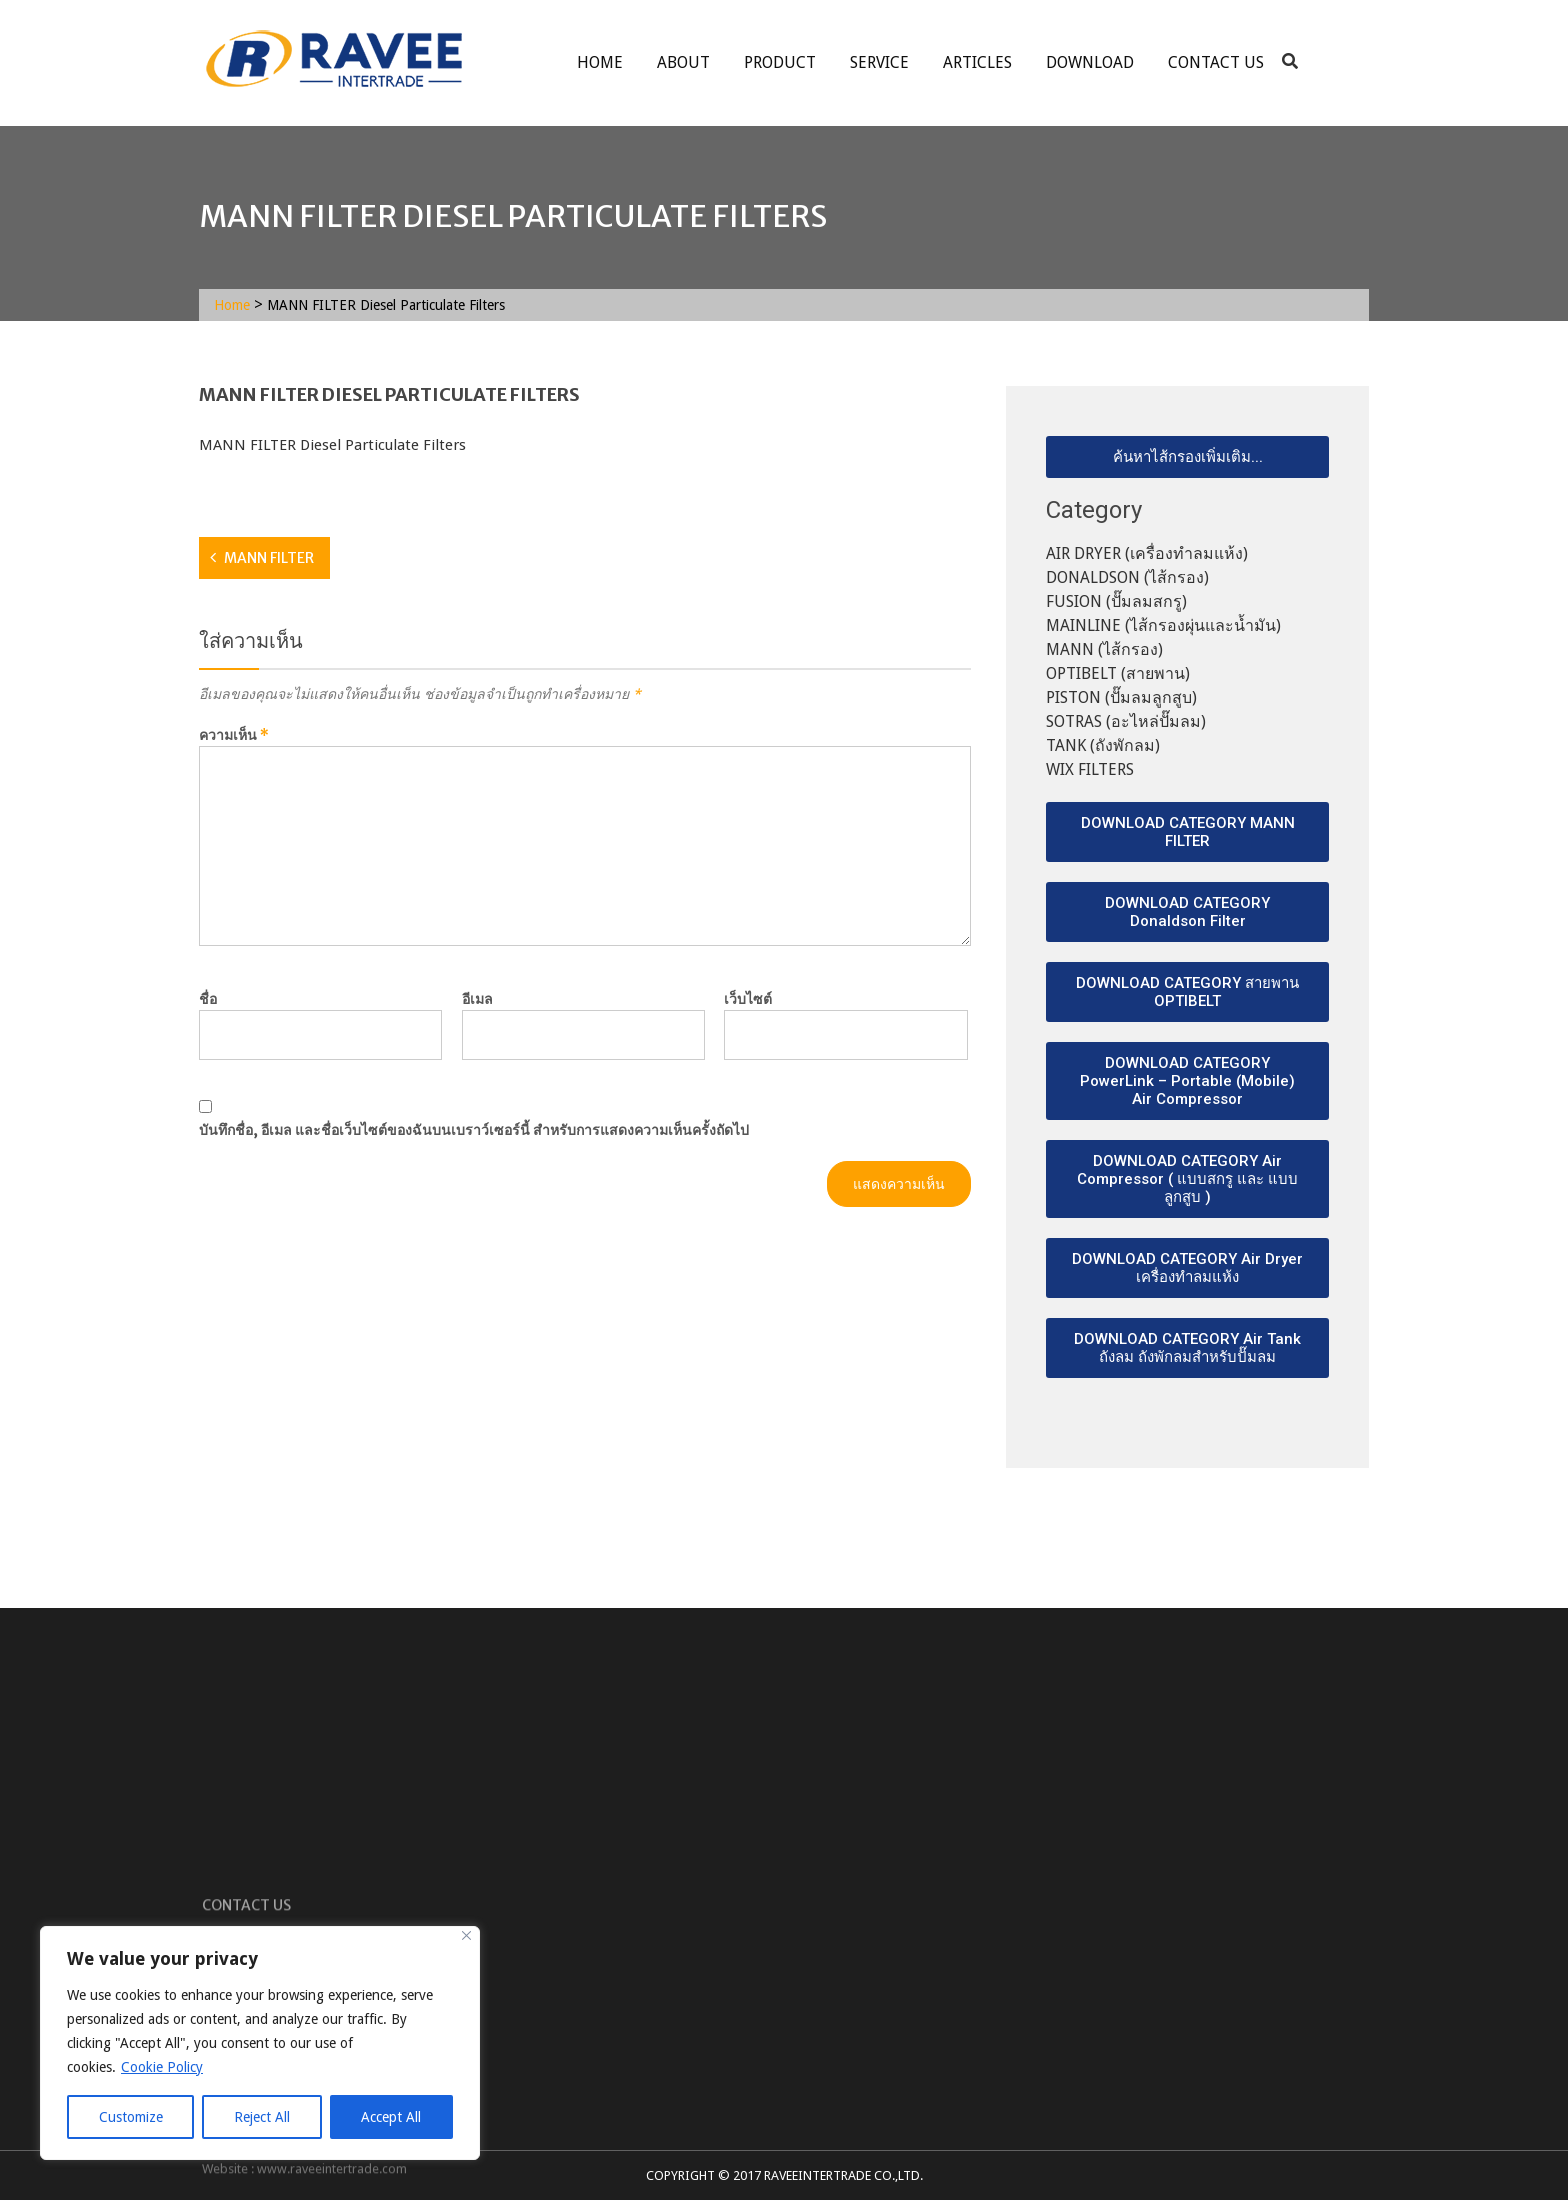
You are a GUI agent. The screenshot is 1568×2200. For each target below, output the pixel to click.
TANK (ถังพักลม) (1103, 745)
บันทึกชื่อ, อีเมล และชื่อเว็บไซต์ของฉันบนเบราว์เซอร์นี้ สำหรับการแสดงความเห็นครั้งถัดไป (474, 1130)
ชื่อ (208, 999)
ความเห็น (234, 735)
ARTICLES (977, 62)
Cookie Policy (162, 2067)
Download (1090, 62)
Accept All (391, 2117)
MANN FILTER (269, 558)
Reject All (262, 2117)
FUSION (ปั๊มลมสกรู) (1116, 601)
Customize (131, 2117)
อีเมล (477, 999)
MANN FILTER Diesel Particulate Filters (332, 445)
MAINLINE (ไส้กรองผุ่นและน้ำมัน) (1163, 625)
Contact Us (1216, 62)
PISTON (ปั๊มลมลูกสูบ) (1121, 697)
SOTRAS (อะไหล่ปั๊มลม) (1126, 721)
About (683, 62)
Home (600, 62)
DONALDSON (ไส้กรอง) (1127, 577)
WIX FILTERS (1090, 769)
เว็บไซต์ (748, 999)
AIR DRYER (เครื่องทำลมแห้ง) (1147, 553)
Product (780, 62)
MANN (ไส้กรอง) (1104, 649)
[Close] (466, 1935)
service (879, 62)
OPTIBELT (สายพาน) (1118, 673)
